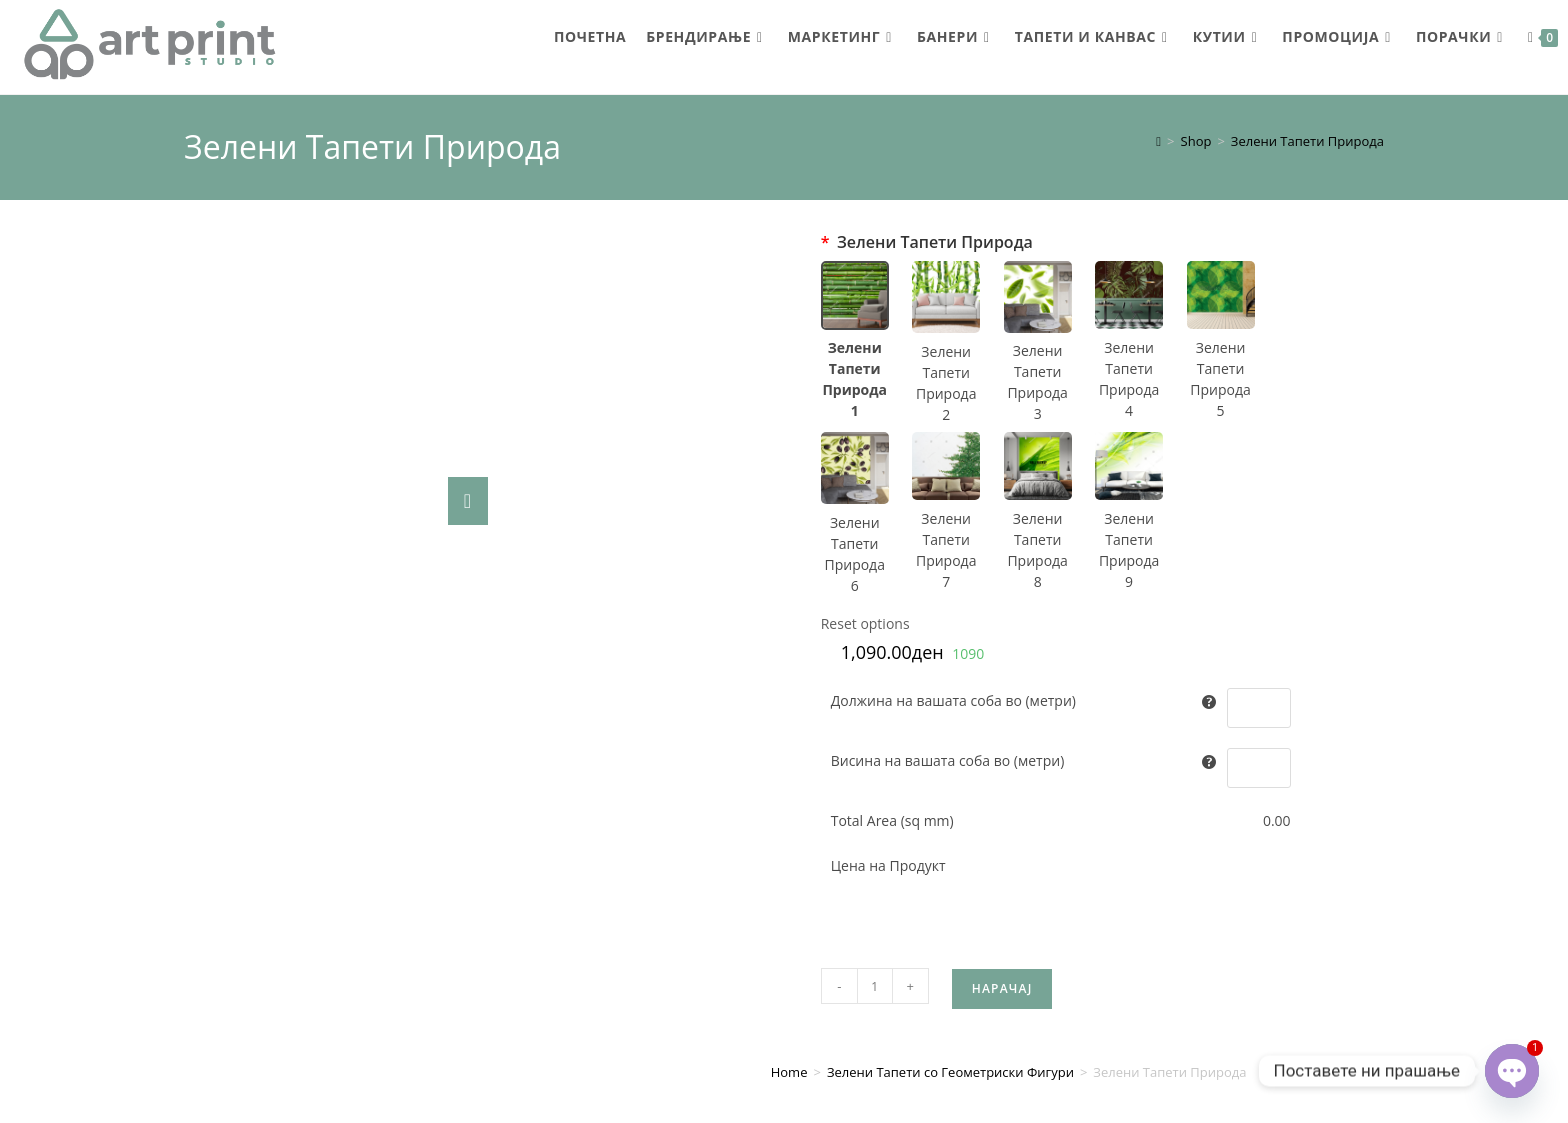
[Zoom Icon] (468, 501)
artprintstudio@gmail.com (1239, 996)
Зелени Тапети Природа (1307, 141)
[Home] (1158, 141)
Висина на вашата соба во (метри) (948, 760)
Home (789, 782)
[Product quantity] (875, 696)
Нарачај (1002, 698)
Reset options (865, 623)
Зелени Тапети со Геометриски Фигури (950, 782)
